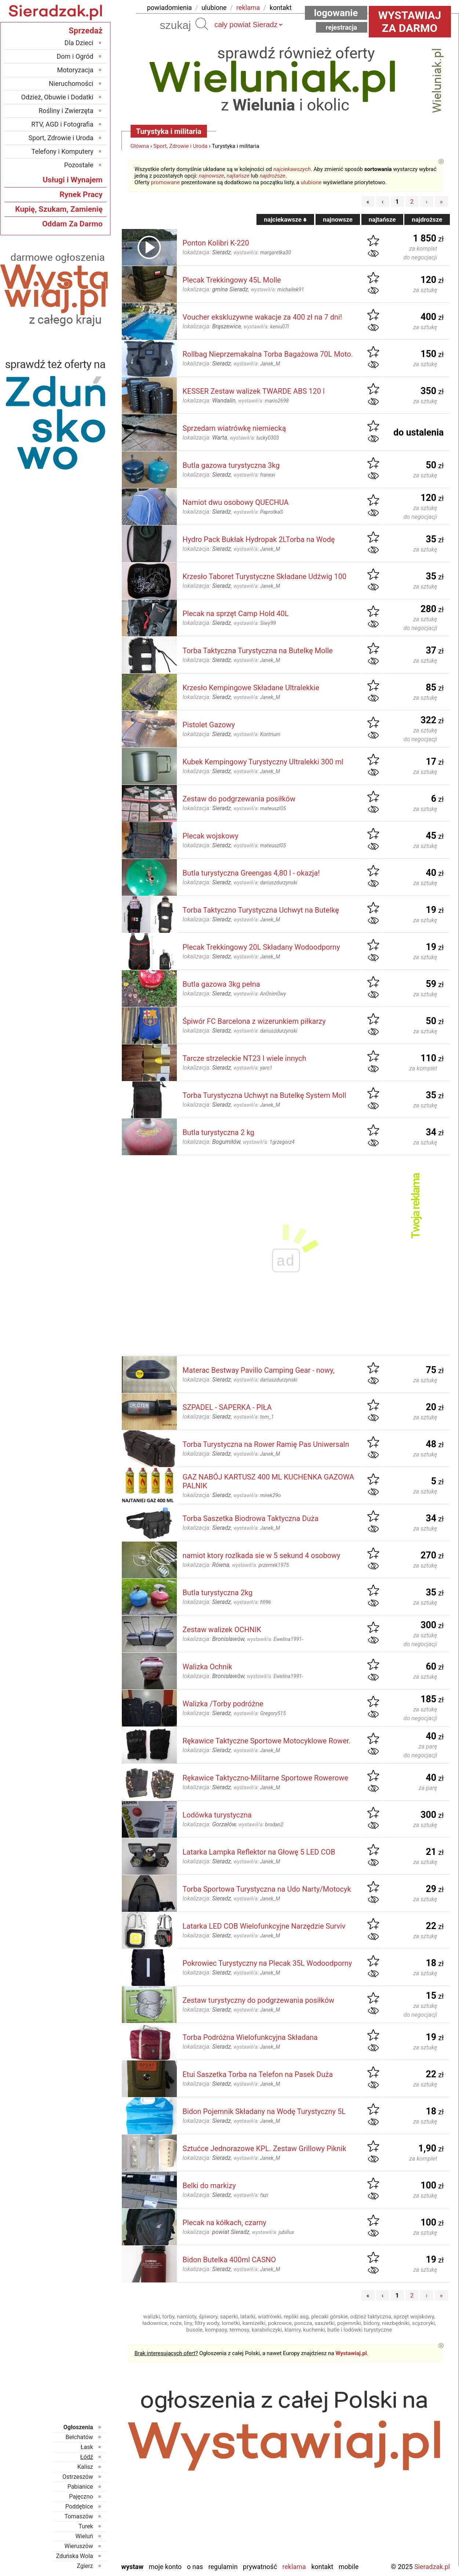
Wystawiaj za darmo (409, 21)
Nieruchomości (71, 83)
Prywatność (260, 2566)
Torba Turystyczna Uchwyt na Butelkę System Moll (264, 1095)
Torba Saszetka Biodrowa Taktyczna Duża (251, 1518)
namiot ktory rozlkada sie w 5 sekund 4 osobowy (261, 1555)
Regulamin (223, 2566)
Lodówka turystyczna (217, 1815)
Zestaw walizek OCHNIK (222, 1629)
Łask (87, 2447)
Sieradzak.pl (432, 2566)
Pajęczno (81, 2496)
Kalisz (85, 2466)
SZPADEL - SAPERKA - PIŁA (227, 1407)
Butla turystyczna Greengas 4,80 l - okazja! (251, 873)
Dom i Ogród (75, 56)
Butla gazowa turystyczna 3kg (231, 465)
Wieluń (84, 2536)
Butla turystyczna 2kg (218, 1592)
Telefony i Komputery (63, 151)
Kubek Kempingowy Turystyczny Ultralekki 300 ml (263, 761)
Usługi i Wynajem (72, 179)
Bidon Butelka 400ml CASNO (229, 2259)
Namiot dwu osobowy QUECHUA (236, 502)
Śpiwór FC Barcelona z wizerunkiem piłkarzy (254, 1021)
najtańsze (237, 175)
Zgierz (85, 2565)
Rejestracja (341, 27)
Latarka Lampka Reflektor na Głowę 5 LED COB (259, 1852)
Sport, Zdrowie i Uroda (180, 146)
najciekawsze (285, 219)
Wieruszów (78, 2546)
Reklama (294, 2566)
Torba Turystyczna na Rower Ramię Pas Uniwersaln (266, 1444)
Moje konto (165, 2566)
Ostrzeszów (77, 2476)
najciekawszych (292, 169)
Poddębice (79, 2506)
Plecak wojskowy (210, 836)
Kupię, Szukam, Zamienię (58, 209)
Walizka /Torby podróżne (223, 1703)
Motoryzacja (75, 70)
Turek (86, 2526)
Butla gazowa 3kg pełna (221, 984)
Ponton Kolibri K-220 (216, 243)
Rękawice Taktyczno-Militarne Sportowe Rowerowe (266, 1777)
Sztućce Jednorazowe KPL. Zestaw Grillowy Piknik (264, 2148)
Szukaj (202, 24)
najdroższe (272, 175)
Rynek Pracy (80, 194)
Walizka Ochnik (207, 1666)
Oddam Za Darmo (72, 223)
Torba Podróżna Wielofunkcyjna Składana (250, 2037)
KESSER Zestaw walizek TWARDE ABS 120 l (254, 391)
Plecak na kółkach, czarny (224, 2222)
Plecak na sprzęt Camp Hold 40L (236, 613)
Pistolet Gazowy (209, 724)
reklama (248, 7)
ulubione (213, 7)
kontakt (281, 7)
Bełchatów (79, 2437)
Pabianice (80, 2486)
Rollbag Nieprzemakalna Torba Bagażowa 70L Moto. (268, 354)
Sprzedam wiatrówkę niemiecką (234, 428)
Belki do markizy (209, 2185)
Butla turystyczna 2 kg (219, 1132)
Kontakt (322, 2566)
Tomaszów (79, 2516)
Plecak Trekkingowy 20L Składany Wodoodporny (261, 947)
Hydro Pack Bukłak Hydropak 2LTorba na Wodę (259, 539)
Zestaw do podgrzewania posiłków (239, 798)
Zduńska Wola (74, 2556)
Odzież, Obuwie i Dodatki (57, 97)
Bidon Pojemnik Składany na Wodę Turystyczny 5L (264, 2111)
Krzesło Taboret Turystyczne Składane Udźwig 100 (265, 576)
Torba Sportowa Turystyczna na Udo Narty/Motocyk (267, 1889)
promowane (165, 182)
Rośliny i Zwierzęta (66, 110)
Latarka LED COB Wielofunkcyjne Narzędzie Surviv (264, 1926)
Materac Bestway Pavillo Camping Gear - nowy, (259, 1370)
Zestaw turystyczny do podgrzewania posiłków (259, 2000)
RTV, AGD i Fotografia (62, 124)
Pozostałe (79, 165)
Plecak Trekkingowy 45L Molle (232, 280)
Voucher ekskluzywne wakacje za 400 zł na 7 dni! (262, 317)
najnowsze (211, 175)
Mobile (348, 2566)
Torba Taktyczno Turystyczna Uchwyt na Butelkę (261, 910)
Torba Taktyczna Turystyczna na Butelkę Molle (258, 650)
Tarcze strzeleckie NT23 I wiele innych (244, 1058)
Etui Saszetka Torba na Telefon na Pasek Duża (258, 2074)
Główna (140, 146)
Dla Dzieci (79, 43)
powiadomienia (169, 7)
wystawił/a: (262, 252)
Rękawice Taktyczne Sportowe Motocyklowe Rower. (267, 1740)
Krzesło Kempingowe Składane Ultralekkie (251, 687)
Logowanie (336, 12)
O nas (195, 2566)
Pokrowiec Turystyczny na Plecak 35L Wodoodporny (267, 1963)
